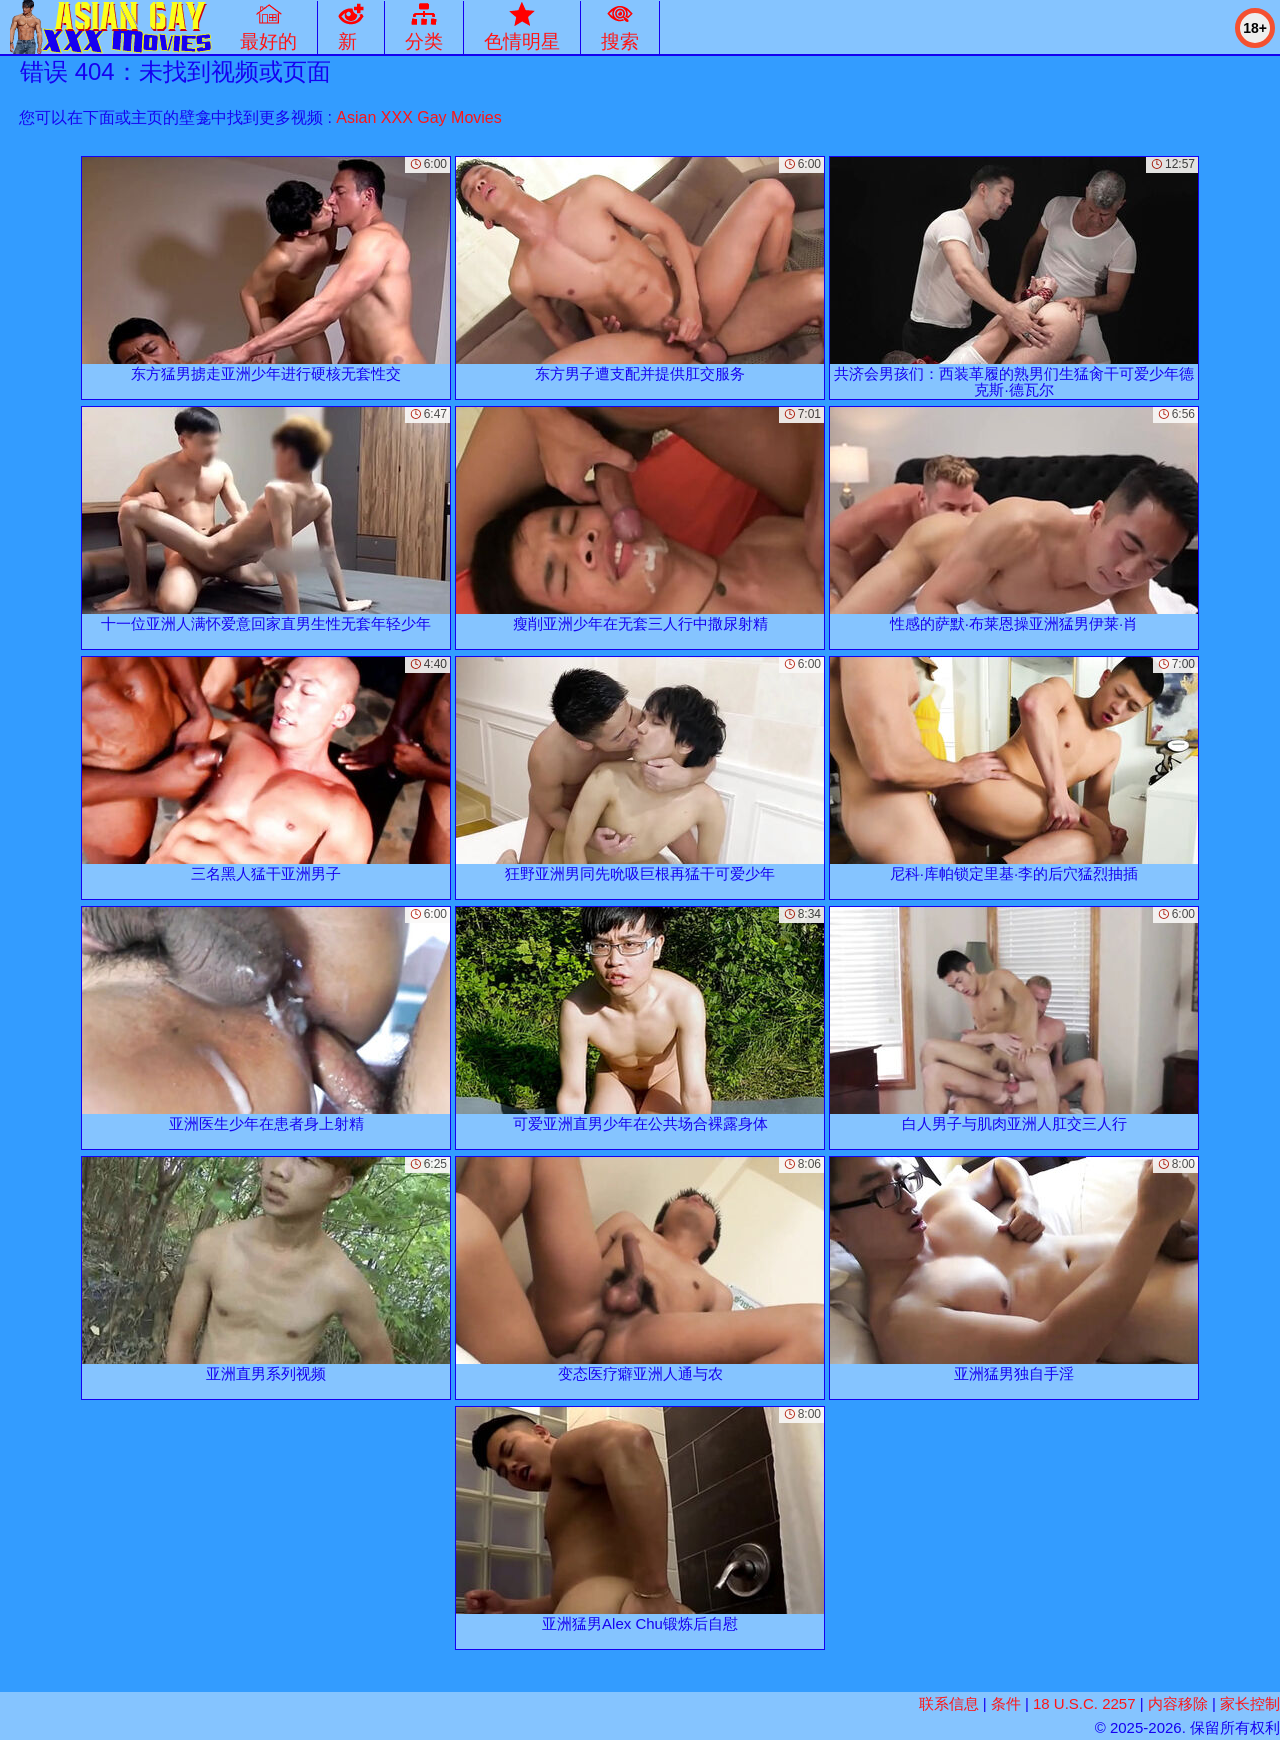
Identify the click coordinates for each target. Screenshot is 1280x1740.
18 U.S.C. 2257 (1084, 1703)
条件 (1006, 1703)
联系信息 (949, 1703)
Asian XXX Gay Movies (418, 117)
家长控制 (1250, 1703)
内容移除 (1178, 1703)
